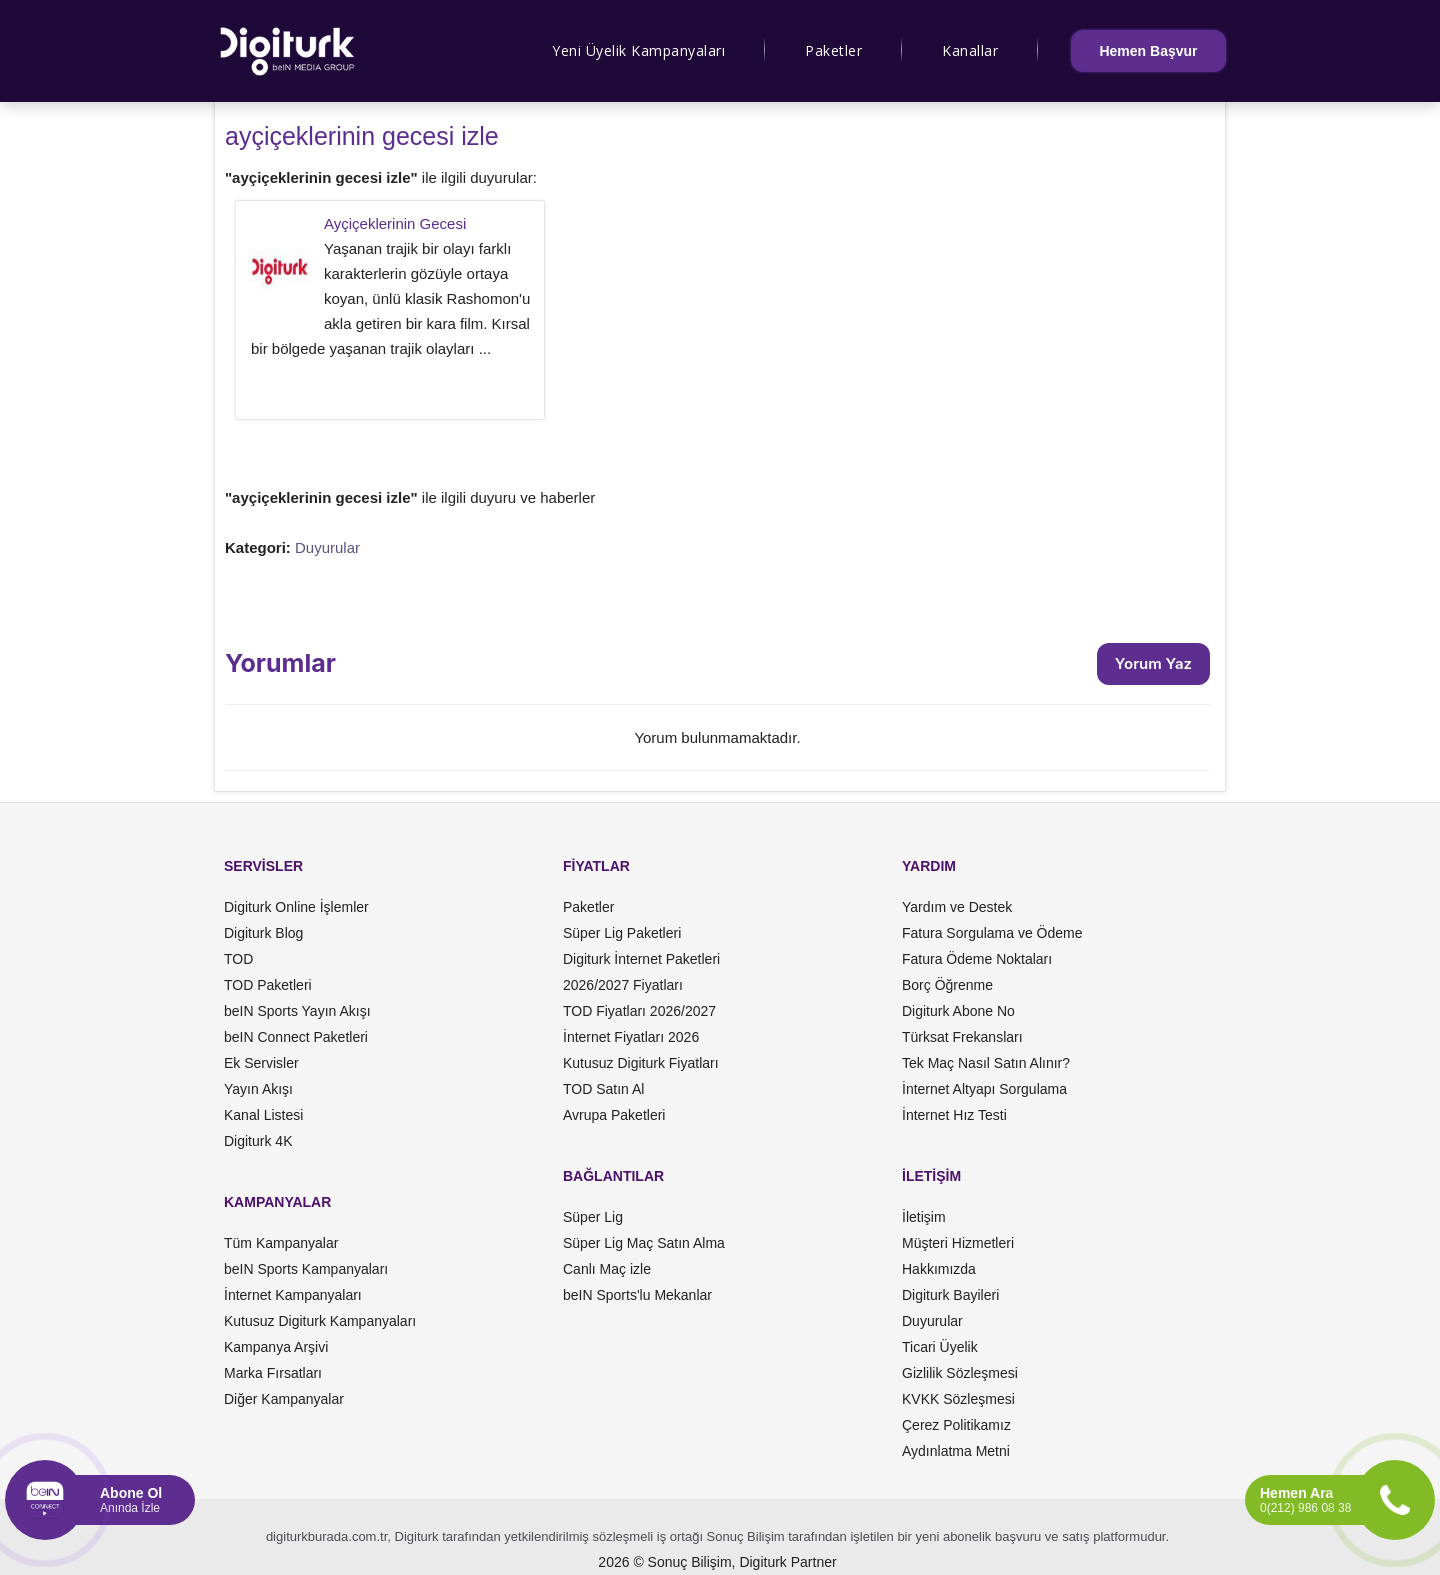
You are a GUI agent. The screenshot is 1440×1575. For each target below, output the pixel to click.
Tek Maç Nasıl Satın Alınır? (986, 1063)
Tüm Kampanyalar (281, 1243)
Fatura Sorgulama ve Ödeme (992, 933)
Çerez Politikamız (956, 1425)
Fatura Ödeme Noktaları (977, 959)
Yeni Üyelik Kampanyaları (638, 50)
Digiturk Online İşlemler (296, 907)
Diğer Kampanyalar (284, 1399)
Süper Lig (593, 1217)
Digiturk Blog (263, 933)
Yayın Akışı (258, 1089)
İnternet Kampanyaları (293, 1295)
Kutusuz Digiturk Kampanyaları (320, 1321)
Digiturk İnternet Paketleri (641, 959)
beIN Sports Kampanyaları (306, 1269)
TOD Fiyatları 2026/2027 (639, 1011)
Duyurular (327, 547)
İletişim (924, 1217)
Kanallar (970, 50)
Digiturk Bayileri (950, 1295)
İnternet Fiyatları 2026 (631, 1037)
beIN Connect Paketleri (296, 1037)
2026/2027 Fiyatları (623, 985)
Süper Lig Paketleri (622, 933)
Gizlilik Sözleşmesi (960, 1373)
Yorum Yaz (1153, 663)
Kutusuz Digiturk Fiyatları (641, 1063)
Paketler (833, 50)
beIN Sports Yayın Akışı (297, 1011)
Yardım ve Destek (957, 907)
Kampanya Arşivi (276, 1347)
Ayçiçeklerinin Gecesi (395, 223)
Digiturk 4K (258, 1141)
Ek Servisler (261, 1063)
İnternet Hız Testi (954, 1115)
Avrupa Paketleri (614, 1115)
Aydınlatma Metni (956, 1451)
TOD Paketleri (268, 985)
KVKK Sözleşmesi (958, 1399)
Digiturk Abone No (958, 1011)
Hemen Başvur (1148, 51)
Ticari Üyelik (940, 1347)
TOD (238, 959)
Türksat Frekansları (962, 1037)
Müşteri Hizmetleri (958, 1243)
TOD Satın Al (603, 1089)
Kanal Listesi (263, 1115)
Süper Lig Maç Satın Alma (644, 1243)
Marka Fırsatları (273, 1373)
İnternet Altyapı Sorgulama (984, 1089)
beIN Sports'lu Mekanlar (637, 1295)
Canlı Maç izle (607, 1269)
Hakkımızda (939, 1269)
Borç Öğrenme (947, 985)
